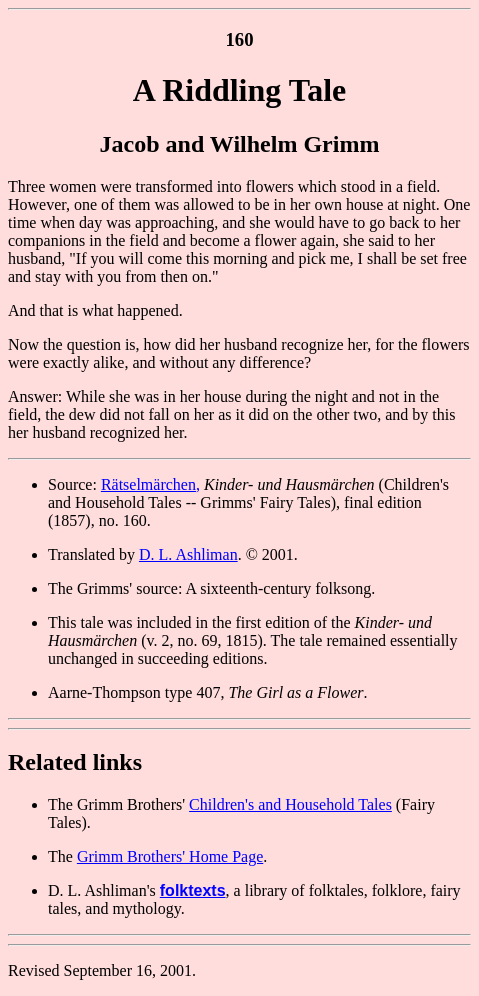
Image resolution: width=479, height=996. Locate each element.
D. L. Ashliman (188, 554)
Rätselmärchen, (150, 484)
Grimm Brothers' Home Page (170, 856)
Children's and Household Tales (290, 804)
